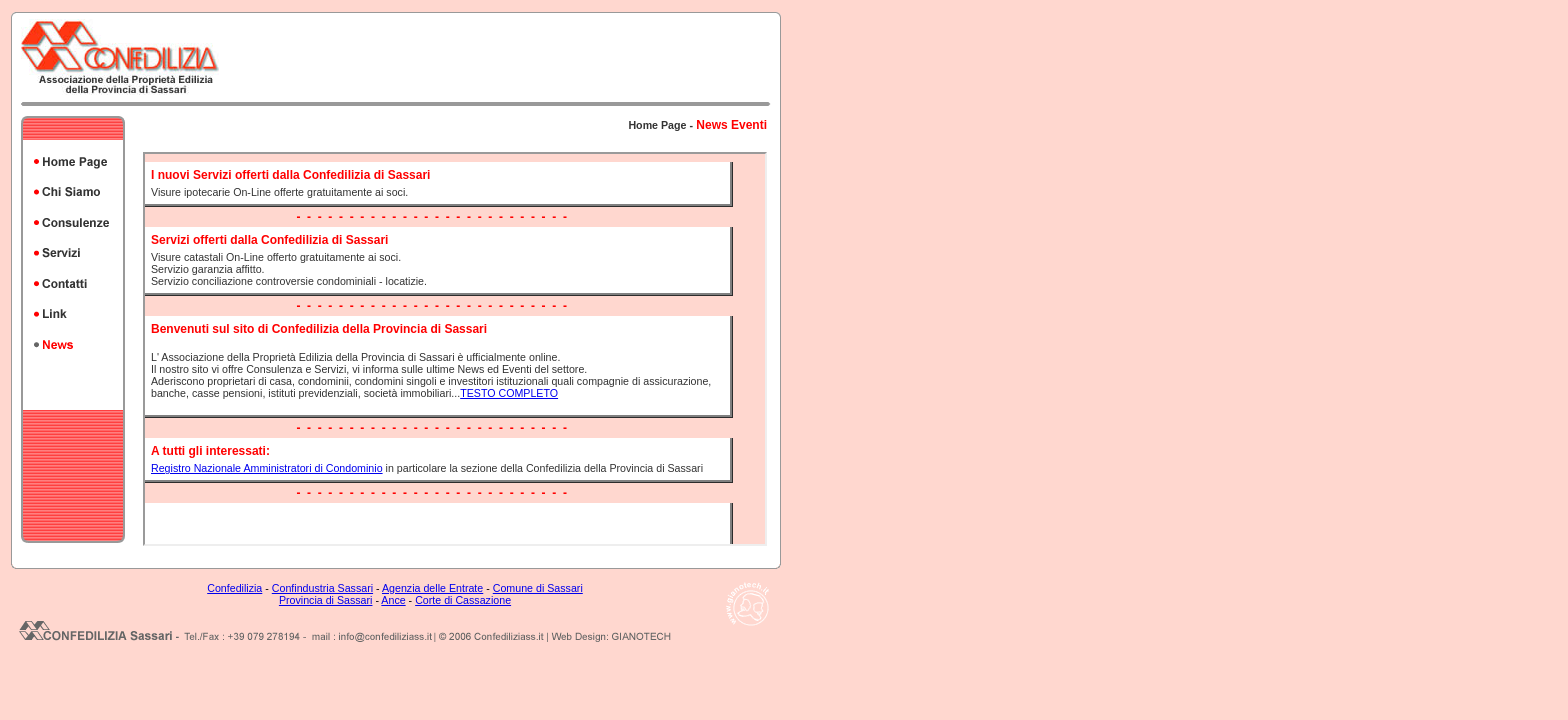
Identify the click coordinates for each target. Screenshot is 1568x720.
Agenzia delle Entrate (432, 588)
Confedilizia (234, 588)
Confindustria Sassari (322, 588)
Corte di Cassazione (463, 600)
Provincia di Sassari (326, 600)
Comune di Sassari (538, 588)
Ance (393, 600)
